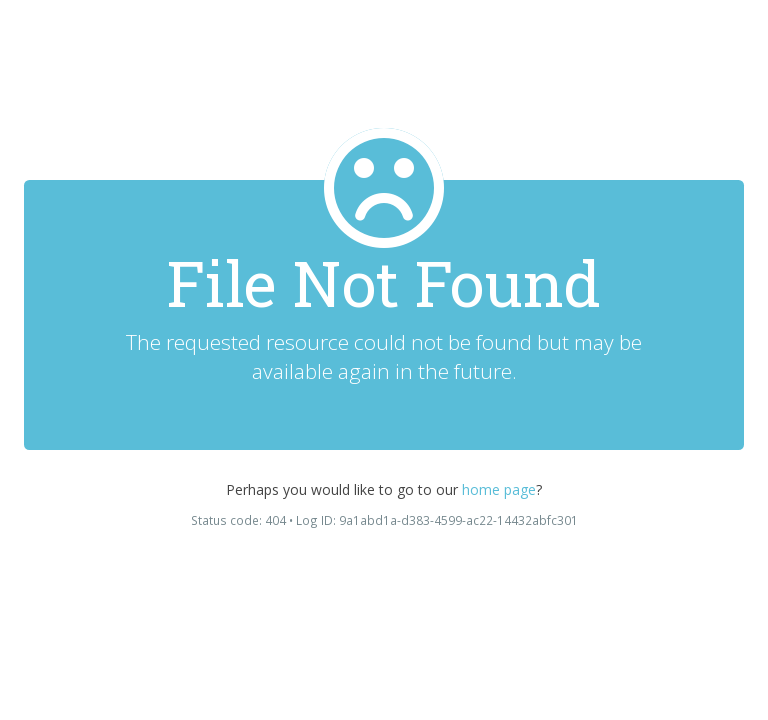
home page (499, 489)
